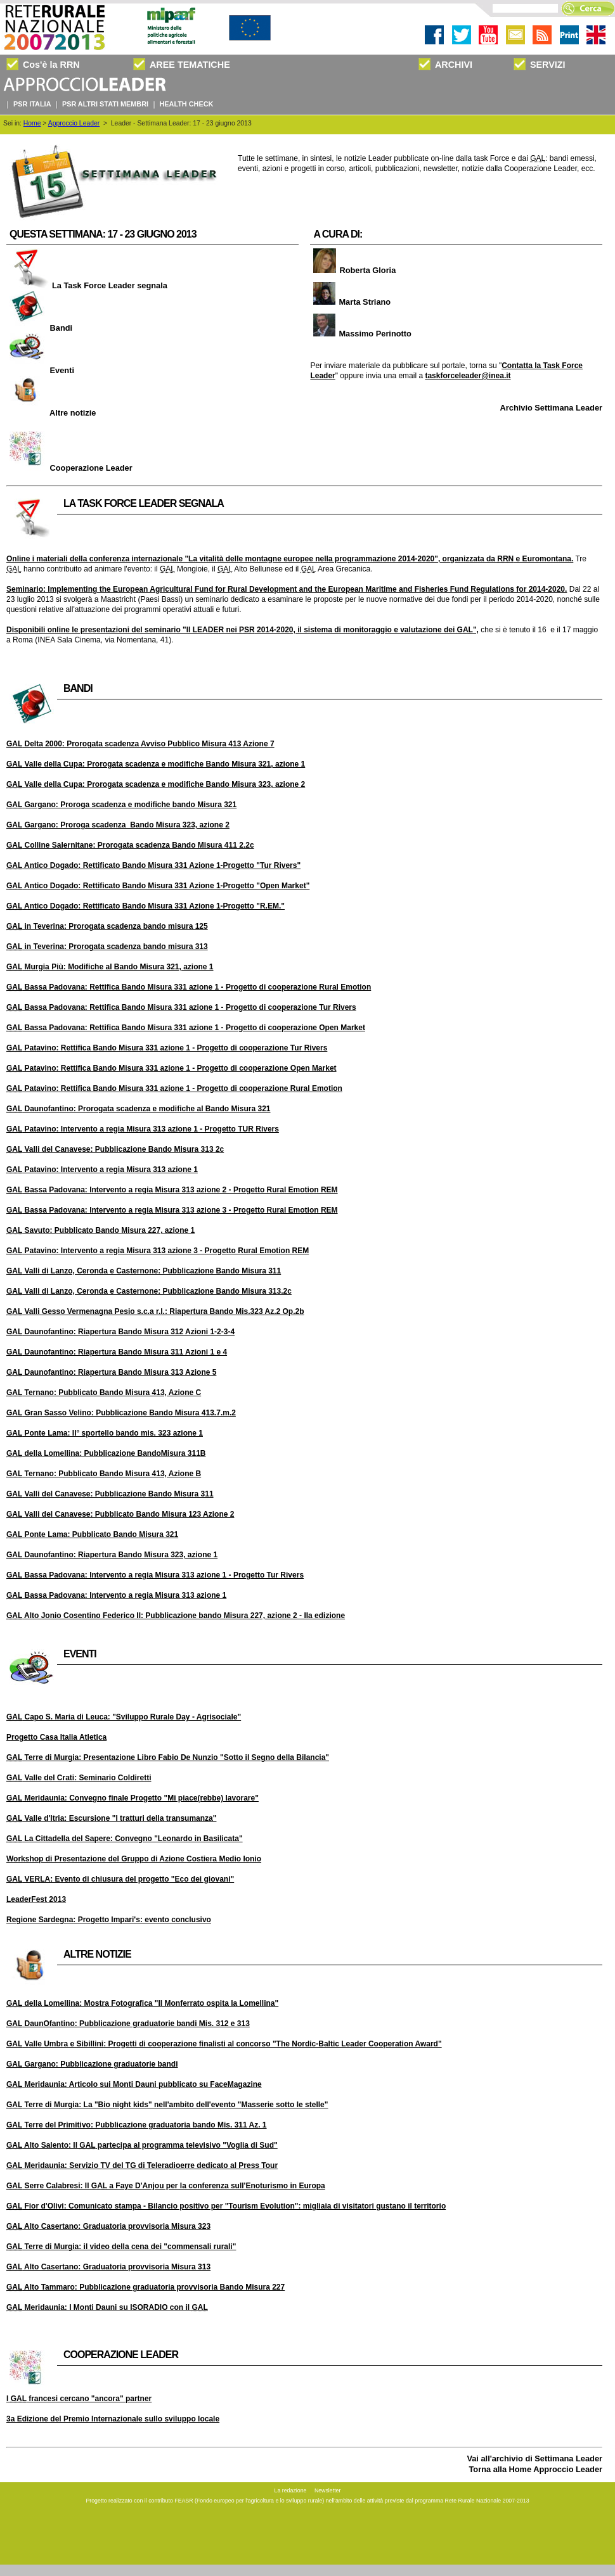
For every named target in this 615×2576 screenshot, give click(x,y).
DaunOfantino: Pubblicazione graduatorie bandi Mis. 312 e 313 (128, 2023)
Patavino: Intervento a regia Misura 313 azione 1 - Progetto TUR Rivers (142, 1129)
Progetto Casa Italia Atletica (56, 1737)
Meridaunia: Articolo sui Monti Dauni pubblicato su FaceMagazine (134, 2084)
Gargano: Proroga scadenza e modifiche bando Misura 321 (121, 804)
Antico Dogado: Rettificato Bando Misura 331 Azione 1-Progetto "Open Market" (157, 885)
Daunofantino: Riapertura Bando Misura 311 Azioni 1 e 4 (116, 1352)
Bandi (39, 328)
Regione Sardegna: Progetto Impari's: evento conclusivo (108, 1919)
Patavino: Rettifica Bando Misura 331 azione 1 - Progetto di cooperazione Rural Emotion (174, 1088)
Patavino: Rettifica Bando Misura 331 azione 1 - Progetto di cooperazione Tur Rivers (166, 1047)
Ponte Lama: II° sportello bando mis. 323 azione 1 (104, 1433)
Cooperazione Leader (69, 468)
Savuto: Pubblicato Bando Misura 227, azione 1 (100, 1230)
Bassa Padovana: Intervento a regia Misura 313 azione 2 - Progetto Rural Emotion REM (172, 1189)
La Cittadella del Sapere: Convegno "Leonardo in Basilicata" (124, 1838)
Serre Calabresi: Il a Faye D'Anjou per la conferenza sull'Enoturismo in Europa (165, 2185)
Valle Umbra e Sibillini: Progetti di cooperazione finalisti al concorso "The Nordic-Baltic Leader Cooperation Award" (224, 2043)
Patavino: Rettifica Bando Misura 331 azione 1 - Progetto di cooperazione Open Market (171, 1068)
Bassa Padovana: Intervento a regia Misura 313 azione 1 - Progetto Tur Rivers (155, 1575)
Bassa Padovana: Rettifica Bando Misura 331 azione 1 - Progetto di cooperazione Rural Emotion (188, 987)
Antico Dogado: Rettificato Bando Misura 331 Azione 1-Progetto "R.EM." (145, 906)
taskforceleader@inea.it (467, 375)
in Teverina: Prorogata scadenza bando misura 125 (107, 926)
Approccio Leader (74, 123)
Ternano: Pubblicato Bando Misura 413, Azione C (103, 1392)
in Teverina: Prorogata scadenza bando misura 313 (107, 946)
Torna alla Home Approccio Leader (536, 2469)
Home (32, 123)
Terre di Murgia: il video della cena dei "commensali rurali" (121, 2246)
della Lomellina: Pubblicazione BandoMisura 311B (106, 1453)
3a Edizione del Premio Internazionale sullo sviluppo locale (112, 2418)
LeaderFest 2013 (36, 1899)
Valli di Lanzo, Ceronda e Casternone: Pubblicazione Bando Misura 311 (143, 1270)
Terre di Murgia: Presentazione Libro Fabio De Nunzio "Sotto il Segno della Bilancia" (167, 1757)
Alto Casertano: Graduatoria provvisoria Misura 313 (108, 2266)
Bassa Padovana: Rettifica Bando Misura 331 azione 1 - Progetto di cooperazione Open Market (185, 1027)
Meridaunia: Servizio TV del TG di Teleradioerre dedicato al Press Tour (142, 2165)
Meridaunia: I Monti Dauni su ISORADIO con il (107, 2307)
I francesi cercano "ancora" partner (79, 2398)
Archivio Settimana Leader (551, 407)
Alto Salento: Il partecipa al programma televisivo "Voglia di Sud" (142, 2145)
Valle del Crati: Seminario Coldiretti (79, 1777)
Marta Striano (350, 302)
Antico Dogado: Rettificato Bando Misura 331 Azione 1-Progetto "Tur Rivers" (153, 865)
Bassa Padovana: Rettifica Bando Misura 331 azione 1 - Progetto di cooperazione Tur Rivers (181, 1007)
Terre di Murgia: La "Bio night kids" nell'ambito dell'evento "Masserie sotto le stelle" (167, 2104)
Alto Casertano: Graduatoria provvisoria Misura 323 (108, 2226)
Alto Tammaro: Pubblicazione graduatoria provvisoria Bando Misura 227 (145, 2287)
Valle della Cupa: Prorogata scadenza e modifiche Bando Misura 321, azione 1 (155, 764)
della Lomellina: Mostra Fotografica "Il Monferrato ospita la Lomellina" (142, 2003)
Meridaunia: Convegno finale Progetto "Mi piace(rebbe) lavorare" (132, 1798)
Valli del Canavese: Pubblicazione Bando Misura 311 (110, 1493)
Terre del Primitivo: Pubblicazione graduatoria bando (136, 2124)
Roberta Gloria (353, 270)
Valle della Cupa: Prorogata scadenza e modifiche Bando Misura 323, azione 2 (155, 784)
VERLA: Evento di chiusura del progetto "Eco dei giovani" (120, 1879)
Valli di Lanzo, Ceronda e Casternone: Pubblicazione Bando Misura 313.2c (149, 1291)
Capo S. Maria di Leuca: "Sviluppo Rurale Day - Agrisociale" (123, 1716)
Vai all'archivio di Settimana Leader (534, 2458)
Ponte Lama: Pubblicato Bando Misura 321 (92, 1534)
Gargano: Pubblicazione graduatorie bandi (92, 2064)
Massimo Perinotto (360, 333)
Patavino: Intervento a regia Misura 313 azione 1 (102, 1169)
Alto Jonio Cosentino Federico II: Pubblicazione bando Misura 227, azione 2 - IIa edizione (175, 1615)
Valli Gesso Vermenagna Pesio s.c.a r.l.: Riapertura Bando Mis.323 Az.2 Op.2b (155, 1311)
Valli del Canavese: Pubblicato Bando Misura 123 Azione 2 (120, 1514)
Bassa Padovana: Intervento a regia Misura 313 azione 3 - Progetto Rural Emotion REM (172, 1210)
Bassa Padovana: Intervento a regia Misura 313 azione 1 (116, 1595)
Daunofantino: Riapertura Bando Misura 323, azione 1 (111, 1554)
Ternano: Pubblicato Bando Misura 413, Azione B (103, 1473)
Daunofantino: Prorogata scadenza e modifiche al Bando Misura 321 (138, 1108)
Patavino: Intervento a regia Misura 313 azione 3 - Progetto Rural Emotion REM (157, 1250)
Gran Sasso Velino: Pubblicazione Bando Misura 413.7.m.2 (121, 1412)
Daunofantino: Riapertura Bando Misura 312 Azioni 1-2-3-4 (120, 1331)
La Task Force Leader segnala (86, 285)
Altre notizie (51, 413)
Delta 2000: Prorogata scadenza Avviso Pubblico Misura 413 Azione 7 (140, 743)
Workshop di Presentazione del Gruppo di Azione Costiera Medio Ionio (133, 1858)
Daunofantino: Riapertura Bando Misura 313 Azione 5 (111, 1372)
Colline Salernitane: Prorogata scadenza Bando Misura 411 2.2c (130, 845)
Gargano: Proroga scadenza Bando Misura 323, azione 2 (118, 824)
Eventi (40, 370)
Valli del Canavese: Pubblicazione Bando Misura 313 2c (115, 1149)
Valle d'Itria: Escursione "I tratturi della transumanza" (111, 1818)
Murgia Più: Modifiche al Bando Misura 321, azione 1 (110, 966)
